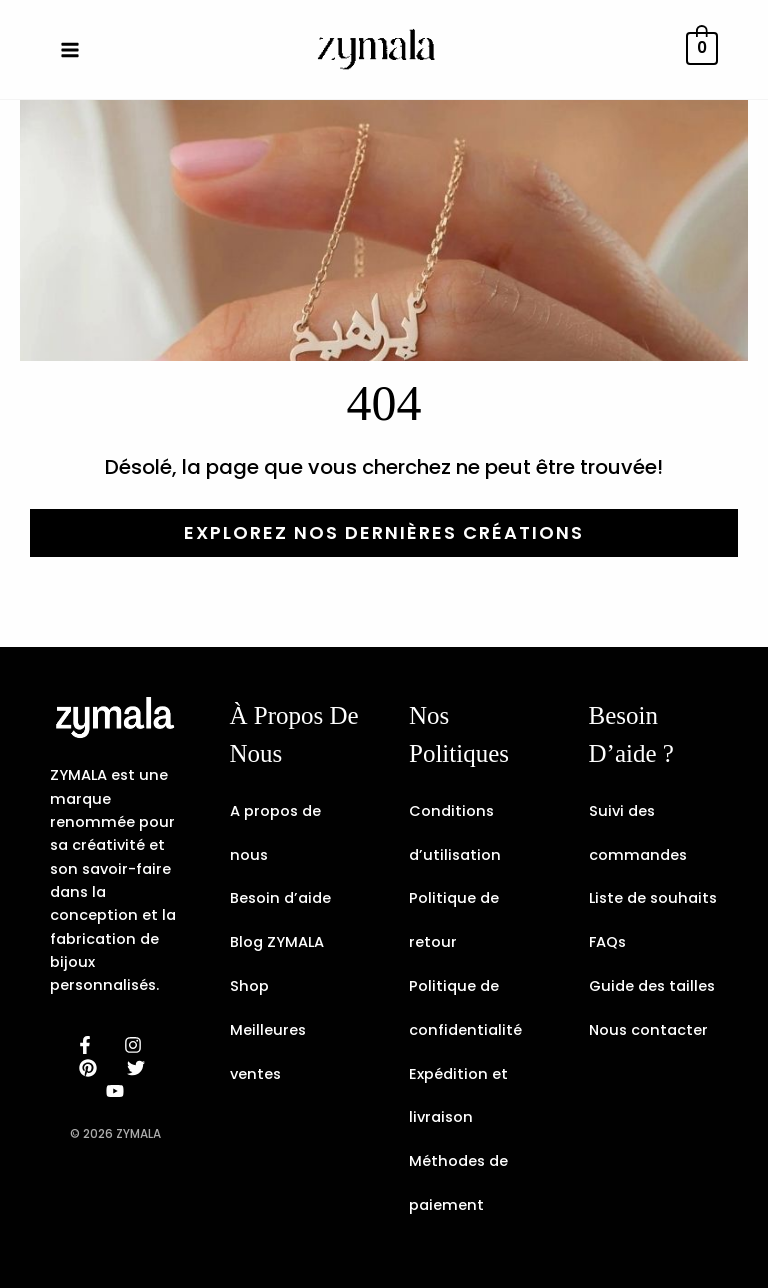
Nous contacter (648, 1030)
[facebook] (88, 1045)
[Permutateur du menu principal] (70, 49)
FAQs (607, 942)
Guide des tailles (652, 986)
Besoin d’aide (280, 898)
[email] (118, 1091)
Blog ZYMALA (277, 942)
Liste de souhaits (653, 898)
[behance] (91, 1068)
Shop (249, 986)
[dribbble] (139, 1068)
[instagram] (136, 1045)
